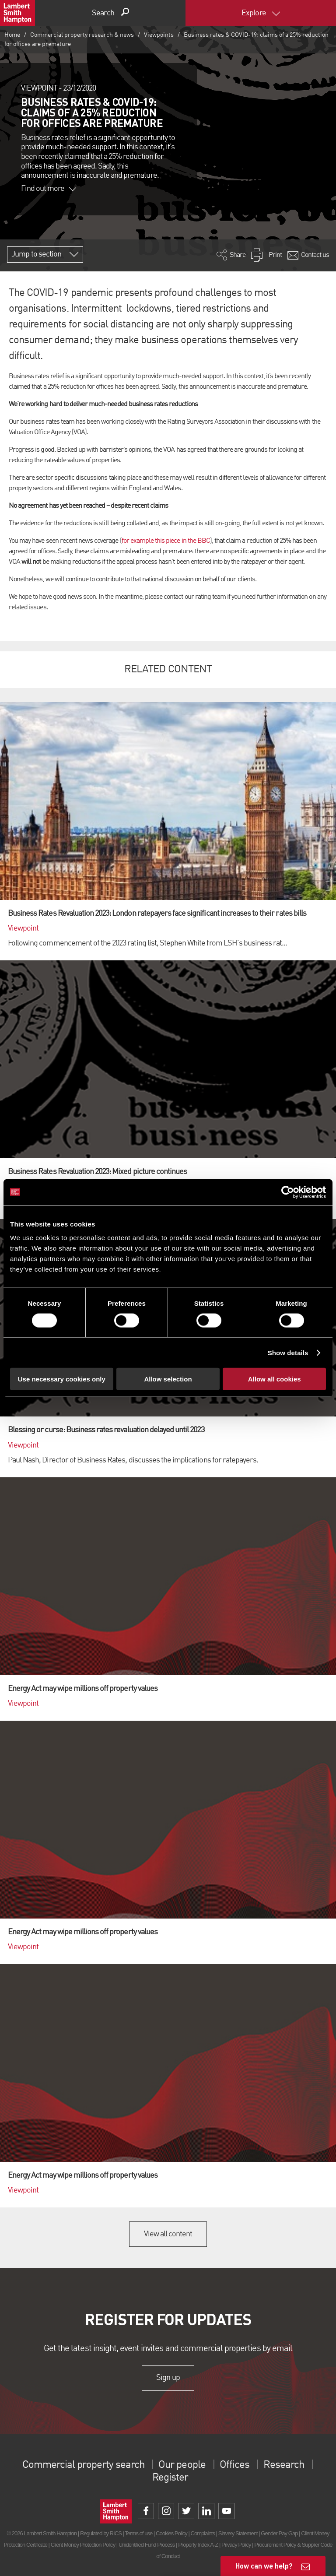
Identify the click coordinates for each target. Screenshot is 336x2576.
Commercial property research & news (82, 35)
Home (12, 35)
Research (283, 2465)
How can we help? (264, 2565)
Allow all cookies (274, 1379)
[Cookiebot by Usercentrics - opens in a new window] (287, 1191)
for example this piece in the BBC (166, 541)
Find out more (48, 189)
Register (170, 2478)
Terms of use (138, 2533)
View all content (168, 2234)
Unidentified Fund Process (147, 2544)
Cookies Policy (171, 2533)
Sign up (167, 2378)
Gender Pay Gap (279, 2533)
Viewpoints (159, 35)
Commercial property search (83, 2465)
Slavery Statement (238, 2533)
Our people (181, 2465)
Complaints (203, 2533)
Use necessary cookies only (61, 1379)
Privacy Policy (236, 2544)
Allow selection (168, 1379)
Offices (234, 2465)
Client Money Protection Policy (83, 2544)
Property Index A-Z (198, 2544)
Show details (288, 1352)
